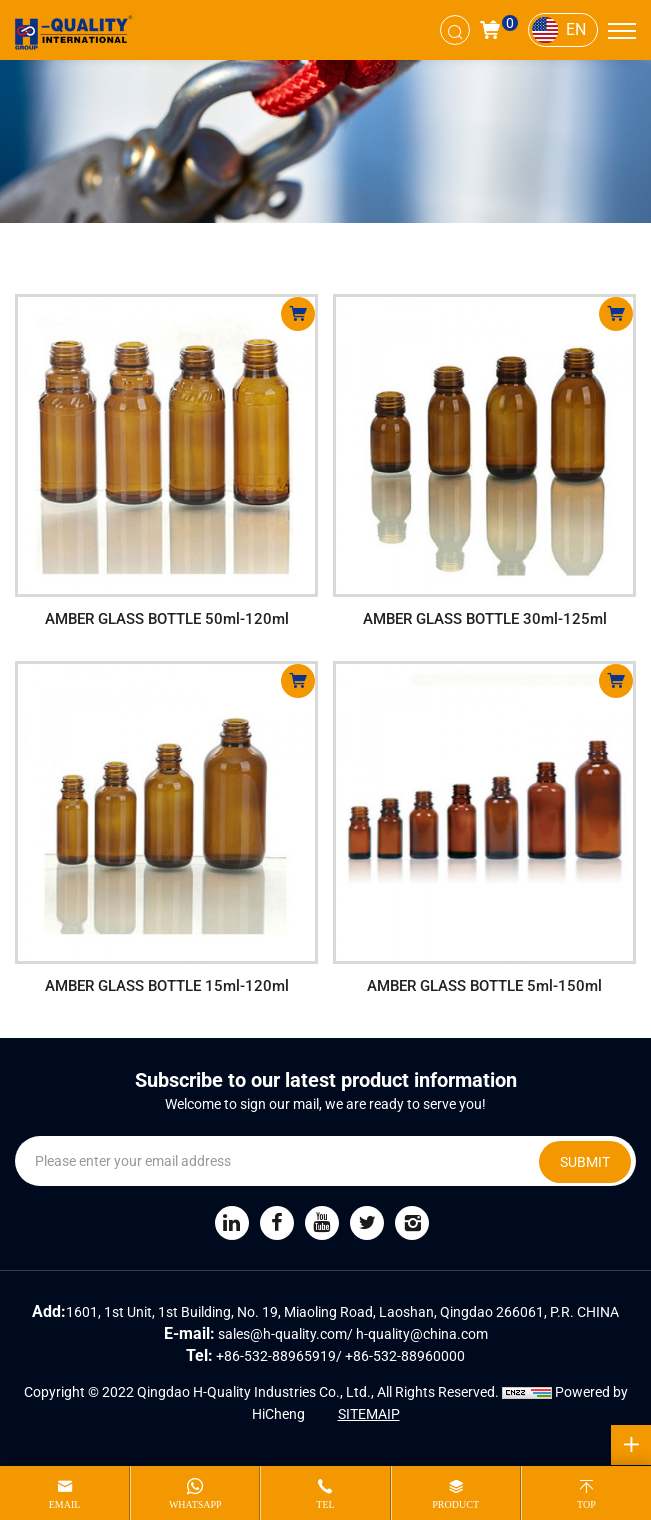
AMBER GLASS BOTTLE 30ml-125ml (485, 619)
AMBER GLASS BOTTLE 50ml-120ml (167, 619)
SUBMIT (585, 1162)
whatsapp (195, 1504)
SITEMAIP (369, 1414)
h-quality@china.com (422, 1334)
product (455, 1504)
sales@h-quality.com (282, 1334)
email (65, 1504)
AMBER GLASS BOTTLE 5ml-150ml (484, 986)
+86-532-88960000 (405, 1356)
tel (325, 1504)
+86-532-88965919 (276, 1356)
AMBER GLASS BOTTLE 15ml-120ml (167, 986)
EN (576, 29)
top (586, 1504)
